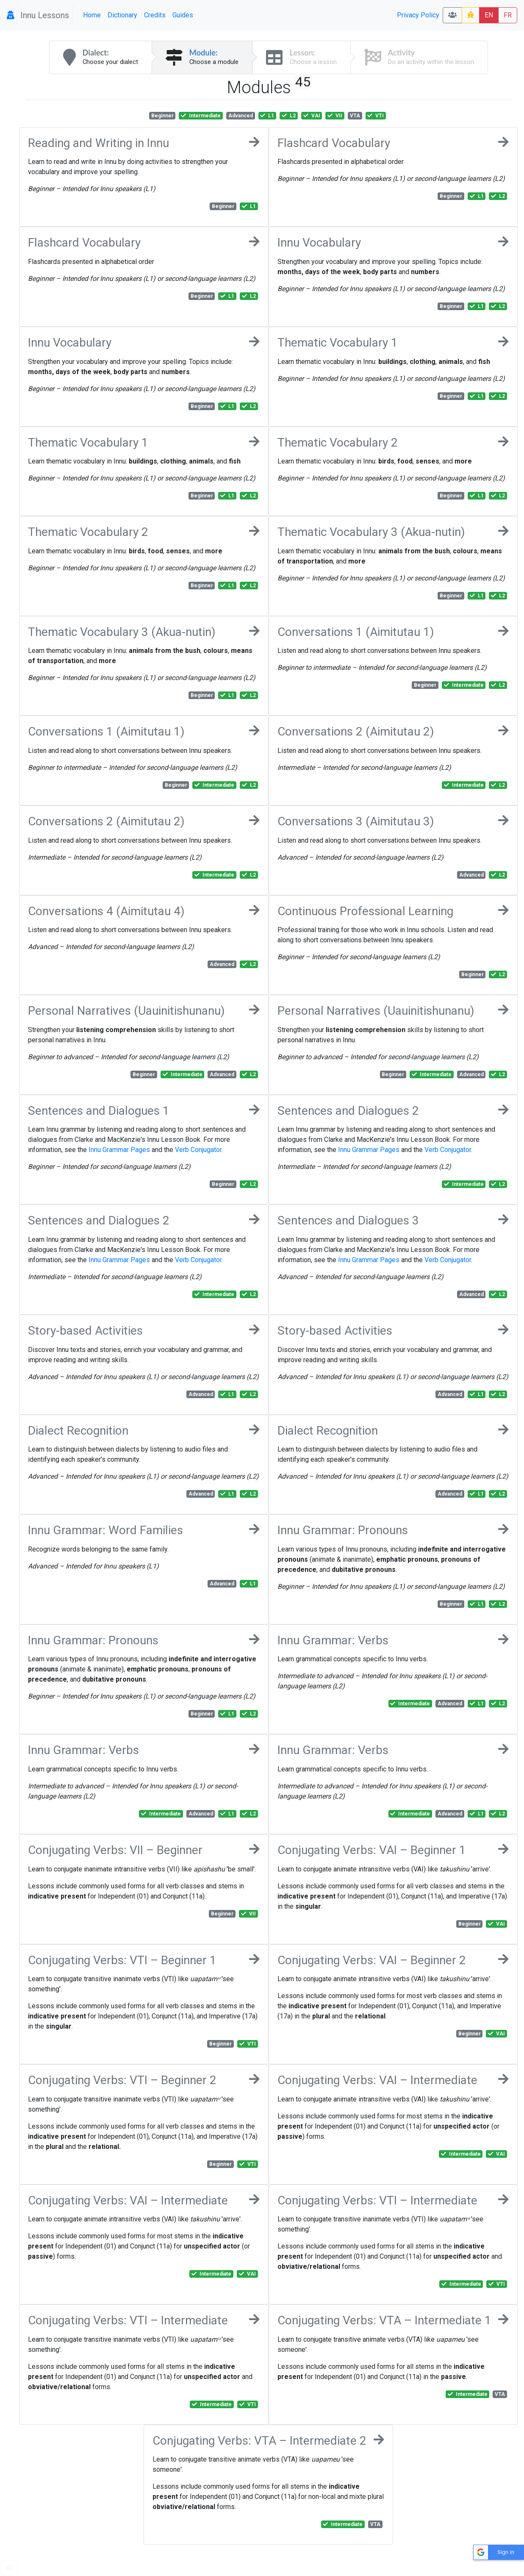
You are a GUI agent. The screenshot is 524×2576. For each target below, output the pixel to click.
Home (92, 15)
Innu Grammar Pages (119, 1150)
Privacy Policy (418, 15)
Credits (155, 15)
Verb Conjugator (198, 1150)
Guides (182, 15)
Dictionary (122, 15)
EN (489, 15)
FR (508, 15)
